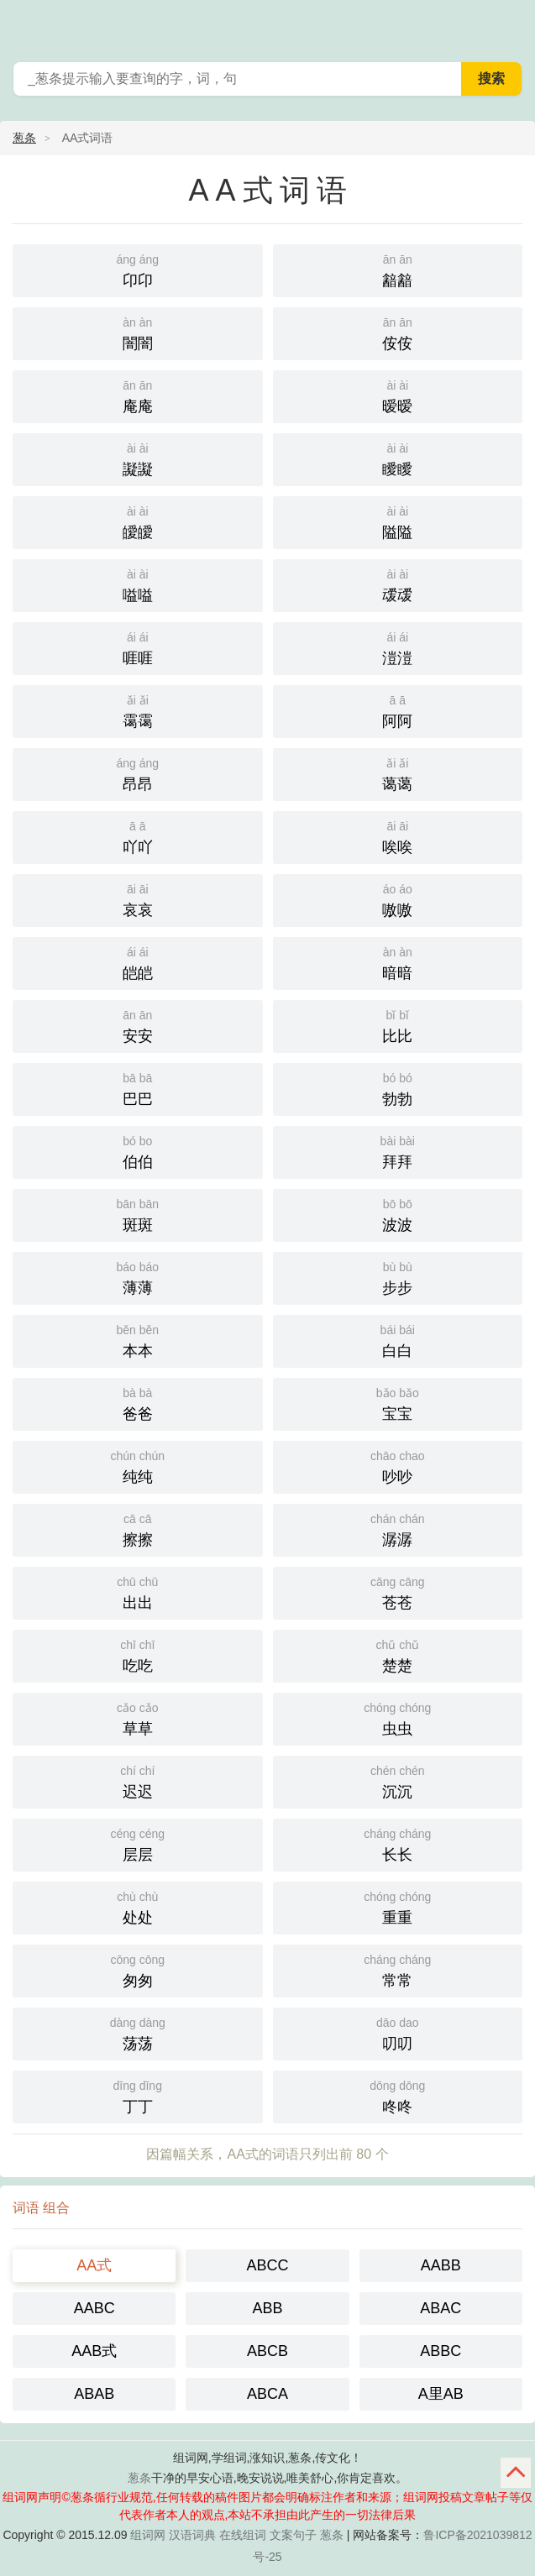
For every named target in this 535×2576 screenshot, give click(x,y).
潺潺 (398, 1528)
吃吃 (138, 1654)
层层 (138, 1843)
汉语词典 (192, 2535)
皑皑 (138, 962)
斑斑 (138, 1213)
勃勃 (398, 1087)
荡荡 (138, 2032)
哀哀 (138, 899)
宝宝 (398, 1402)
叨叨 (398, 2032)
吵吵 (398, 1465)
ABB (267, 2308)
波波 (398, 1213)
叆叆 (398, 584)
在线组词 (242, 2535)
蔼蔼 (398, 773)
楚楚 (398, 1654)
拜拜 (398, 1150)
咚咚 (398, 2095)
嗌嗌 (138, 584)
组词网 (147, 2535)
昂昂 (138, 773)
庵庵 (138, 395)
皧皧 (138, 521)
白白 (398, 1339)
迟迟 (138, 1780)
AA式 (94, 2265)
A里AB (441, 2393)
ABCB (267, 2351)
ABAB (94, 2393)
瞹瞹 (398, 458)
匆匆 (138, 1969)
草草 (138, 1717)
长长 (398, 1843)
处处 (138, 1906)
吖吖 (138, 836)
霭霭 (138, 710)
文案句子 (293, 2535)
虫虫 (398, 1717)
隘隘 (398, 521)
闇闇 (138, 332)
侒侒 (398, 332)
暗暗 (398, 962)
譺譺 (138, 458)
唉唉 (398, 836)
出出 (138, 1591)
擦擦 (138, 1528)
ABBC (440, 2351)
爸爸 (138, 1402)
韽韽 (398, 269)
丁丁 (138, 2095)
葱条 (511, 25)
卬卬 (138, 269)
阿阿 (398, 710)
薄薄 (138, 1276)
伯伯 (138, 1150)
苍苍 (398, 1591)
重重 (398, 1906)
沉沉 (398, 1780)
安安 (138, 1025)
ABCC (267, 2265)
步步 (398, 1276)
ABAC (440, 2308)
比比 (398, 1025)
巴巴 (138, 1087)
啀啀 (138, 647)
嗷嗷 (398, 899)
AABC (94, 2308)
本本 (138, 1339)
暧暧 (398, 395)
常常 (398, 1969)
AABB (441, 2265)
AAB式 (94, 2351)
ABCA (267, 2393)
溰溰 (398, 647)
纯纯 (138, 1465)
